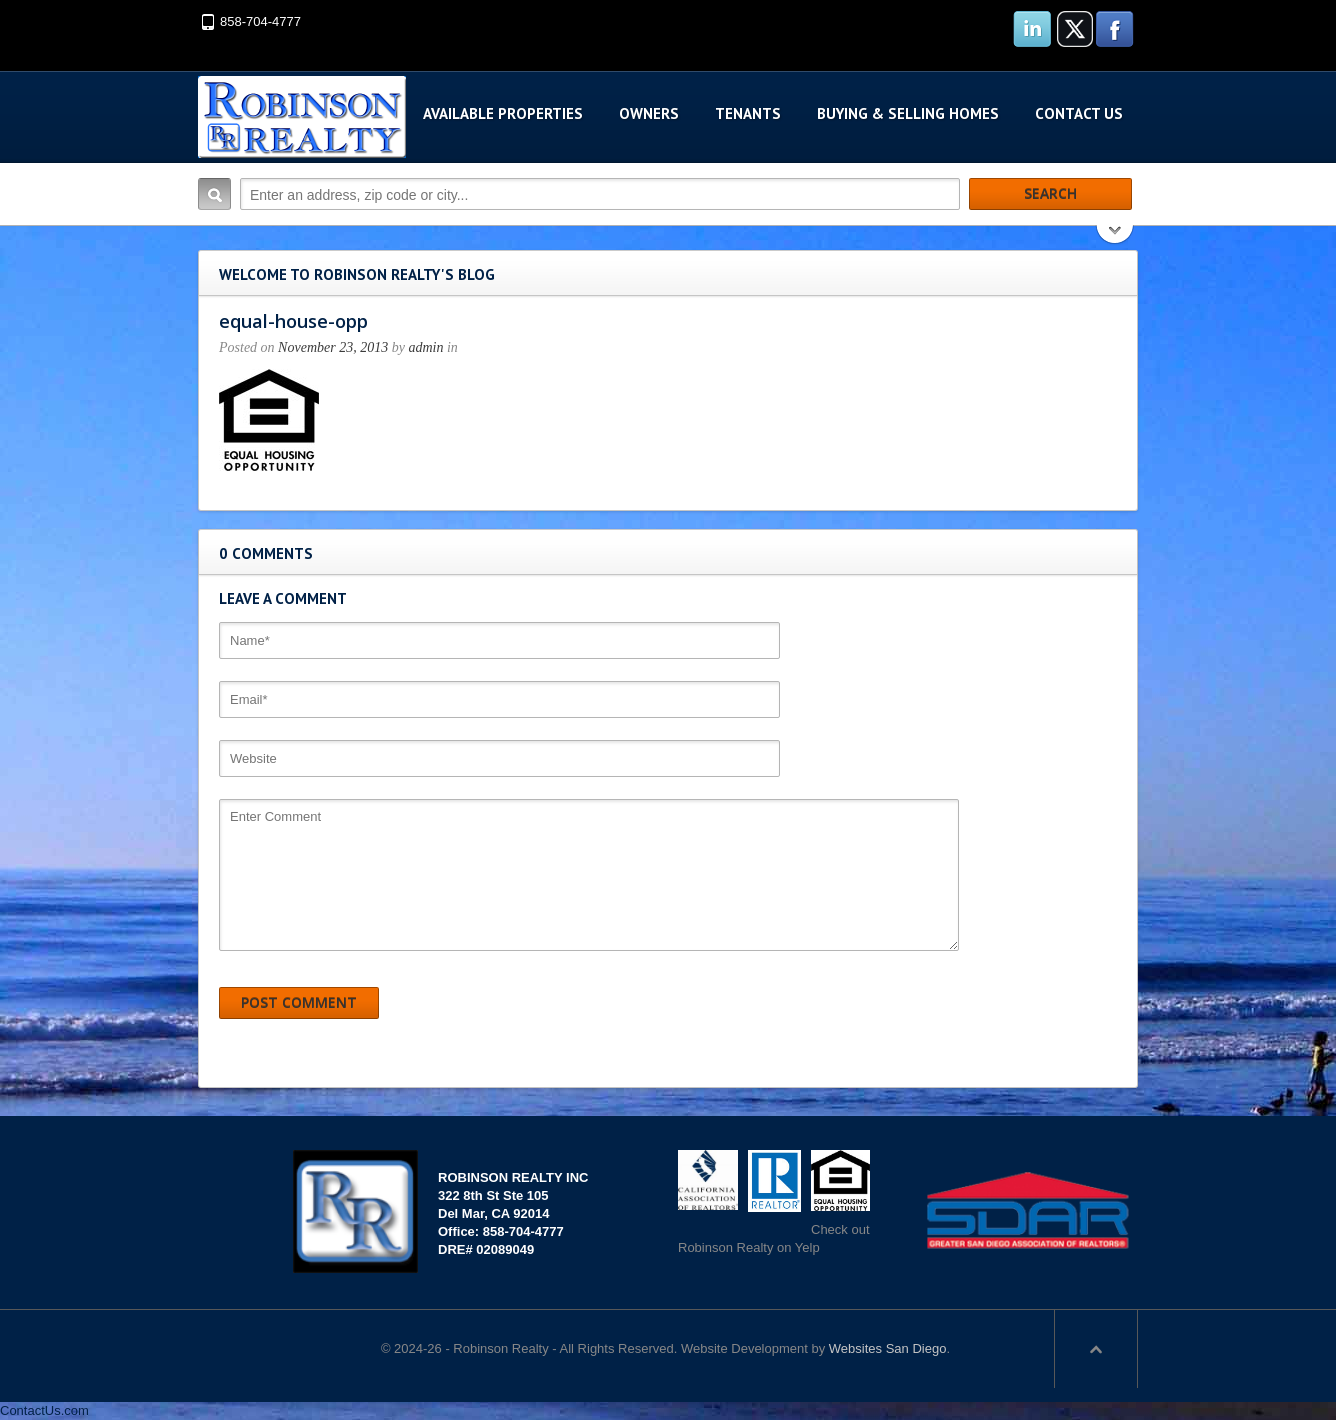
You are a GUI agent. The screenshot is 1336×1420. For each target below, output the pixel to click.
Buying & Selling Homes (908, 113)
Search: (214, 194)
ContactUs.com (44, 1410)
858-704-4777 (260, 21)
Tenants (748, 113)
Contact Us (1079, 113)
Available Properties (503, 113)
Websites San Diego (888, 1348)
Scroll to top (1096, 1349)
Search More (1115, 236)
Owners (649, 113)
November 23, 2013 (333, 347)
